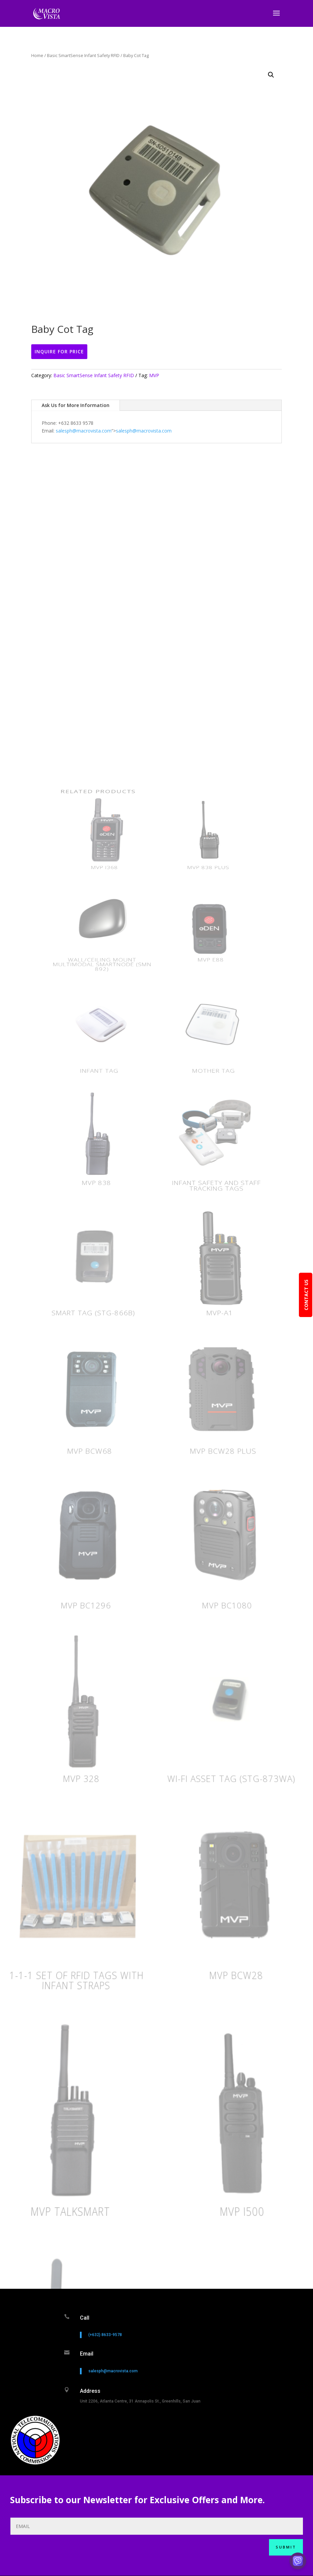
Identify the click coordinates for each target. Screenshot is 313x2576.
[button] (271, 75)
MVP (154, 375)
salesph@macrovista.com (83, 430)
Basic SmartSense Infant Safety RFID (83, 55)
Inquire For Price (59, 351)
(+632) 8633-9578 (105, 2355)
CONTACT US (306, 1294)
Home (37, 55)
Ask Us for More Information (75, 405)
